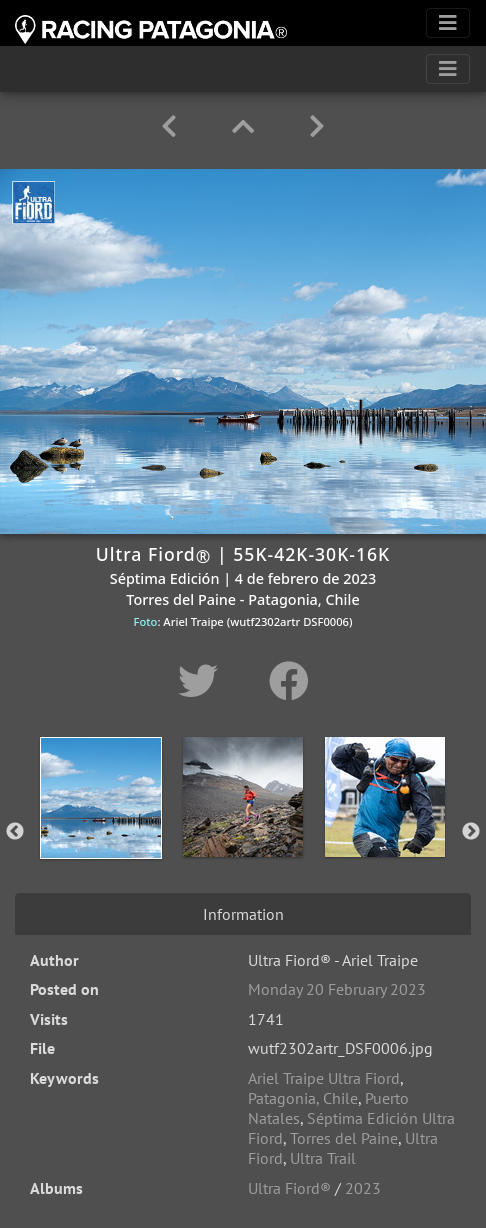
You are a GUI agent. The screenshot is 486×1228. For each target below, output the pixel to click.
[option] (101, 828)
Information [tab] (243, 914)
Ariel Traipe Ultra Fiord (324, 1078)
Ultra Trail (323, 1158)
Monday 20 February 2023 (337, 989)
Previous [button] (15, 832)
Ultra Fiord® (289, 1188)
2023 (363, 1188)
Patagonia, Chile (303, 1098)
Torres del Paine (344, 1138)
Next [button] (471, 832)
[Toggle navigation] (448, 23)
